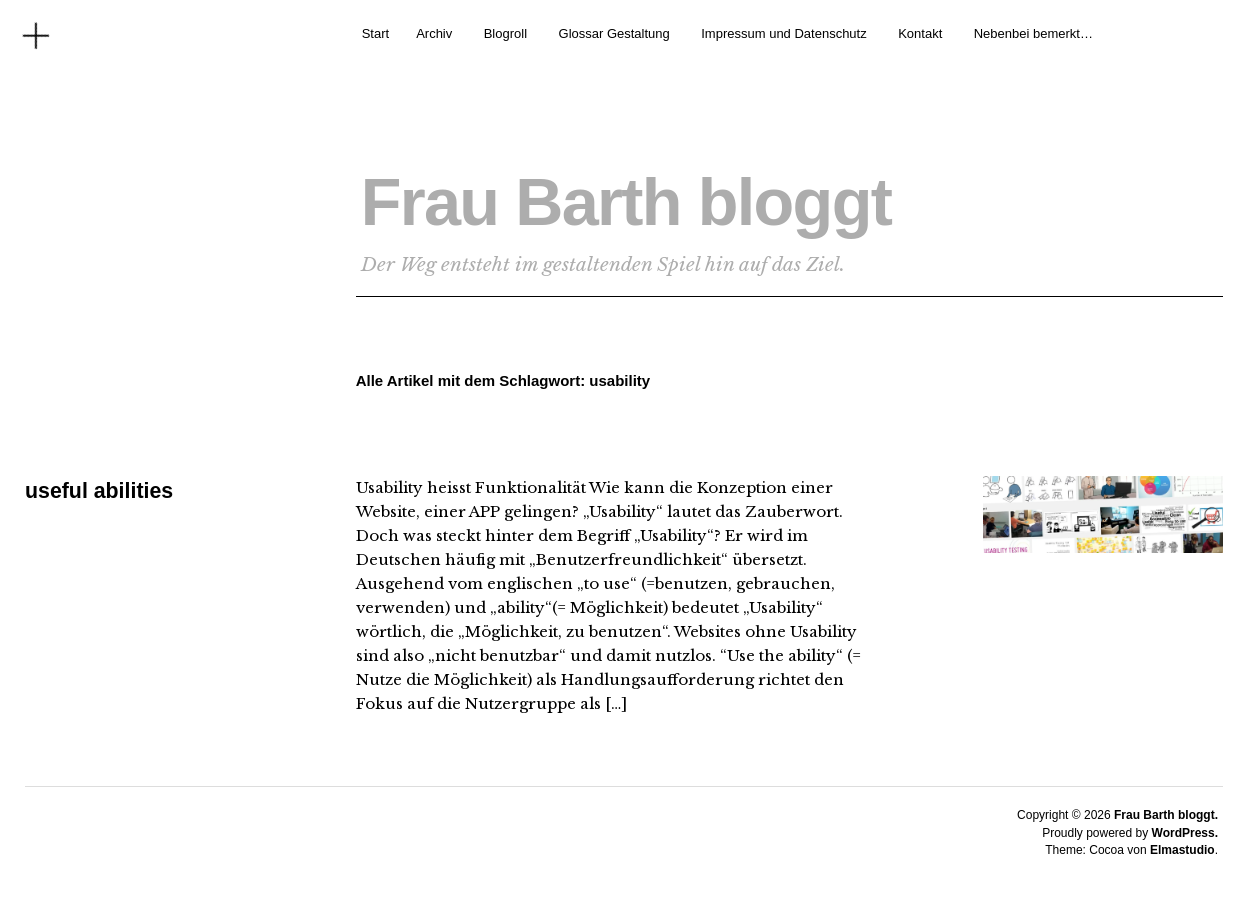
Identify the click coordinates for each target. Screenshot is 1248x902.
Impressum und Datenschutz (783, 33)
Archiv (434, 33)
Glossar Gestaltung (614, 33)
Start (375, 33)
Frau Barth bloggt (688, 196)
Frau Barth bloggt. (1166, 815)
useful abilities (101, 490)
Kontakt (920, 33)
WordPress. (1185, 833)
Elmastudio (1182, 850)
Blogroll (505, 33)
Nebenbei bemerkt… (1033, 33)
